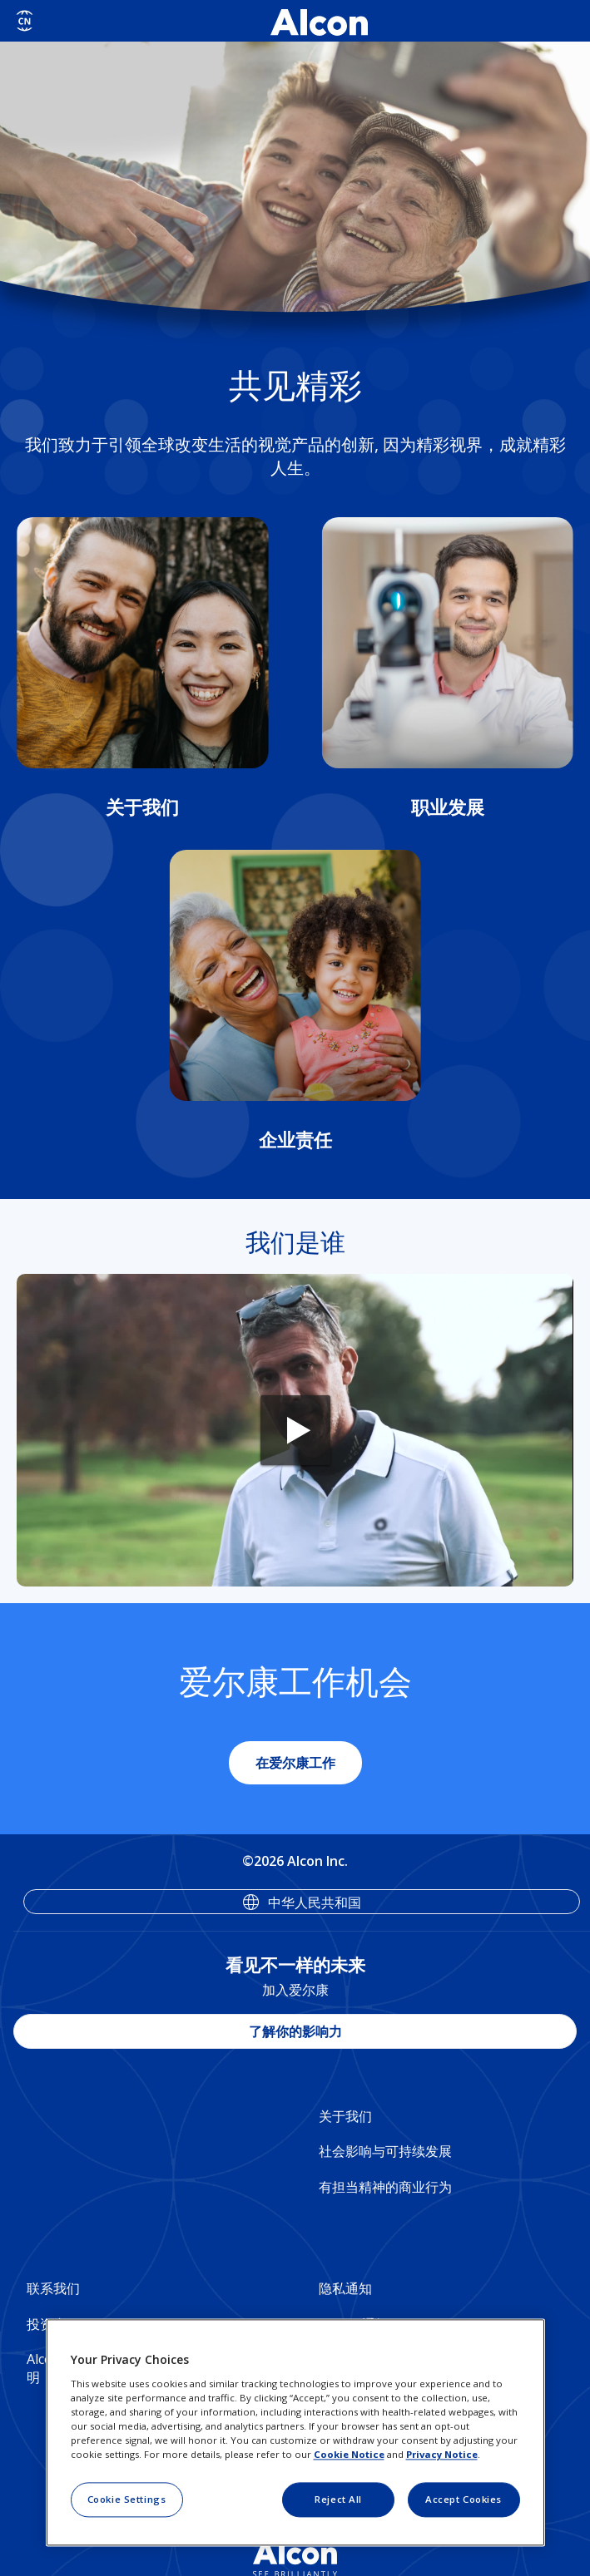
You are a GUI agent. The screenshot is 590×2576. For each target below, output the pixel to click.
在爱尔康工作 (295, 1763)
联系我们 (53, 2288)
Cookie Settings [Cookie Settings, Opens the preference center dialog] (126, 2499)
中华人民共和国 (314, 1902)
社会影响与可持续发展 (385, 2151)
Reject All (338, 2499)
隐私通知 (345, 2288)
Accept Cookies (463, 2499)
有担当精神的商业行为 (385, 2187)
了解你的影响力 (295, 2031)
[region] (295, 2433)
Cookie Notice (349, 2454)
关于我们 (345, 2116)
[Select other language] (24, 21)
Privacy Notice (442, 2454)
